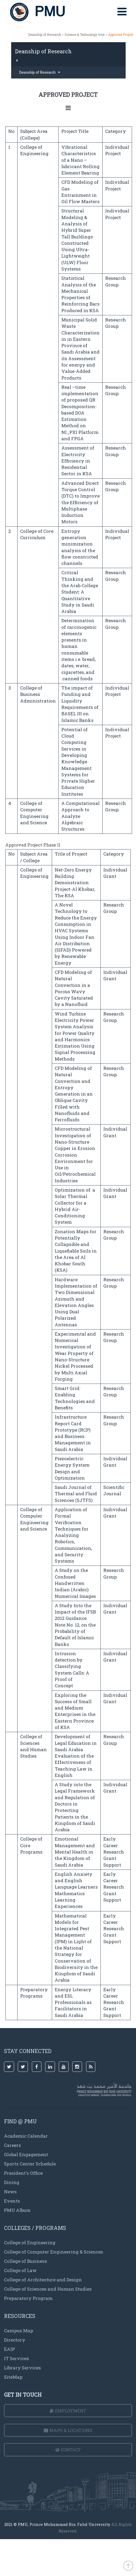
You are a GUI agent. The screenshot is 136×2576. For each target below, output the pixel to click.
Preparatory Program (28, 2298)
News (10, 2192)
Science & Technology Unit (85, 34)
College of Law (20, 2270)
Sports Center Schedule (30, 2164)
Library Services (22, 2368)
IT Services (16, 2358)
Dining (11, 2182)
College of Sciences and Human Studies (48, 2289)
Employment (68, 2410)
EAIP (9, 2349)
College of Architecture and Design (43, 2280)
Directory (14, 2340)
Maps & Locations (68, 2430)
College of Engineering (30, 2242)
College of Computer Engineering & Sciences (53, 2252)
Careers (12, 2145)
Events (12, 2201)
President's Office (23, 2173)
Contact (68, 2449)
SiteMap (13, 2377)
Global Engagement (26, 2154)
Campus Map (18, 2330)
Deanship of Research (44, 34)
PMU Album (17, 2210)
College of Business (25, 2261)
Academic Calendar (26, 2136)
